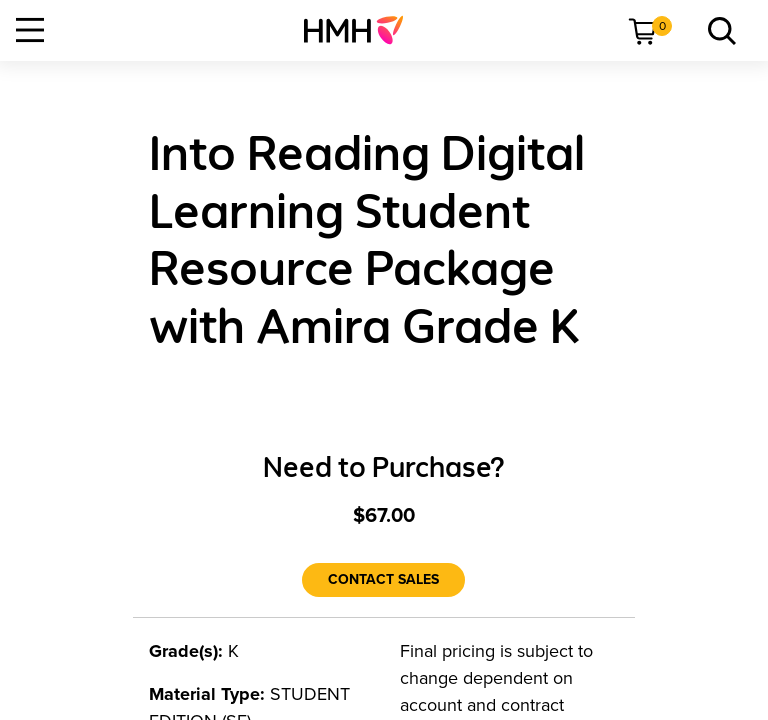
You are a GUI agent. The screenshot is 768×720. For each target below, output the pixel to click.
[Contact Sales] (383, 580)
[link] (361, 30)
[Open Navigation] (30, 30)
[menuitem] (361, 30)
